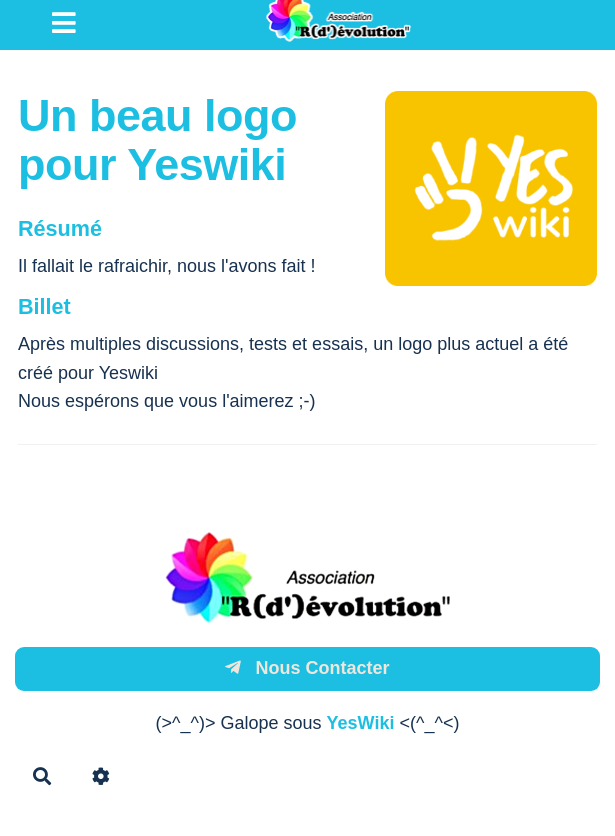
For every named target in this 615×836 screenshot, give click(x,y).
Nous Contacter (307, 668)
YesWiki (361, 723)
